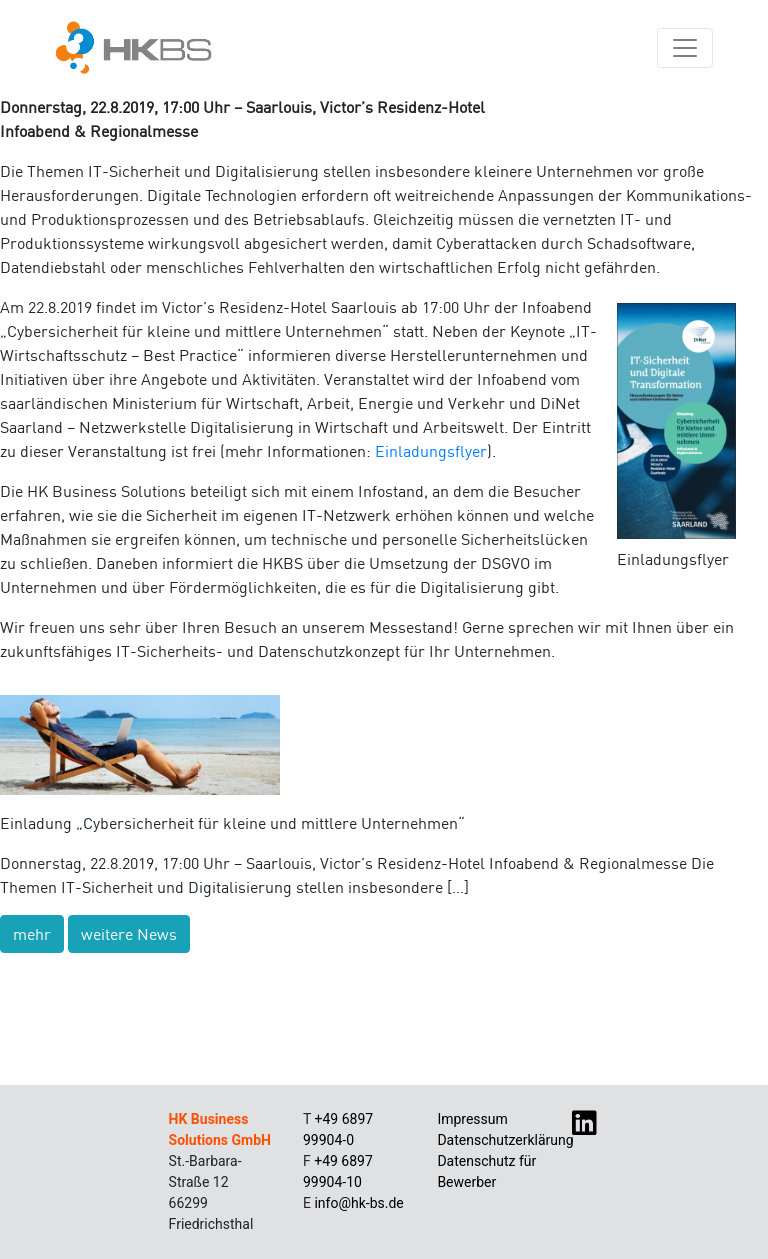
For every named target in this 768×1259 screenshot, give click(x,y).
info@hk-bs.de (358, 1203)
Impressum (472, 1119)
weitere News (129, 934)
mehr (32, 934)
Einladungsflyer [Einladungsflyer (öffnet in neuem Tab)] (431, 451)
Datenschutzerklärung (505, 1140)
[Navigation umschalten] (685, 48)
